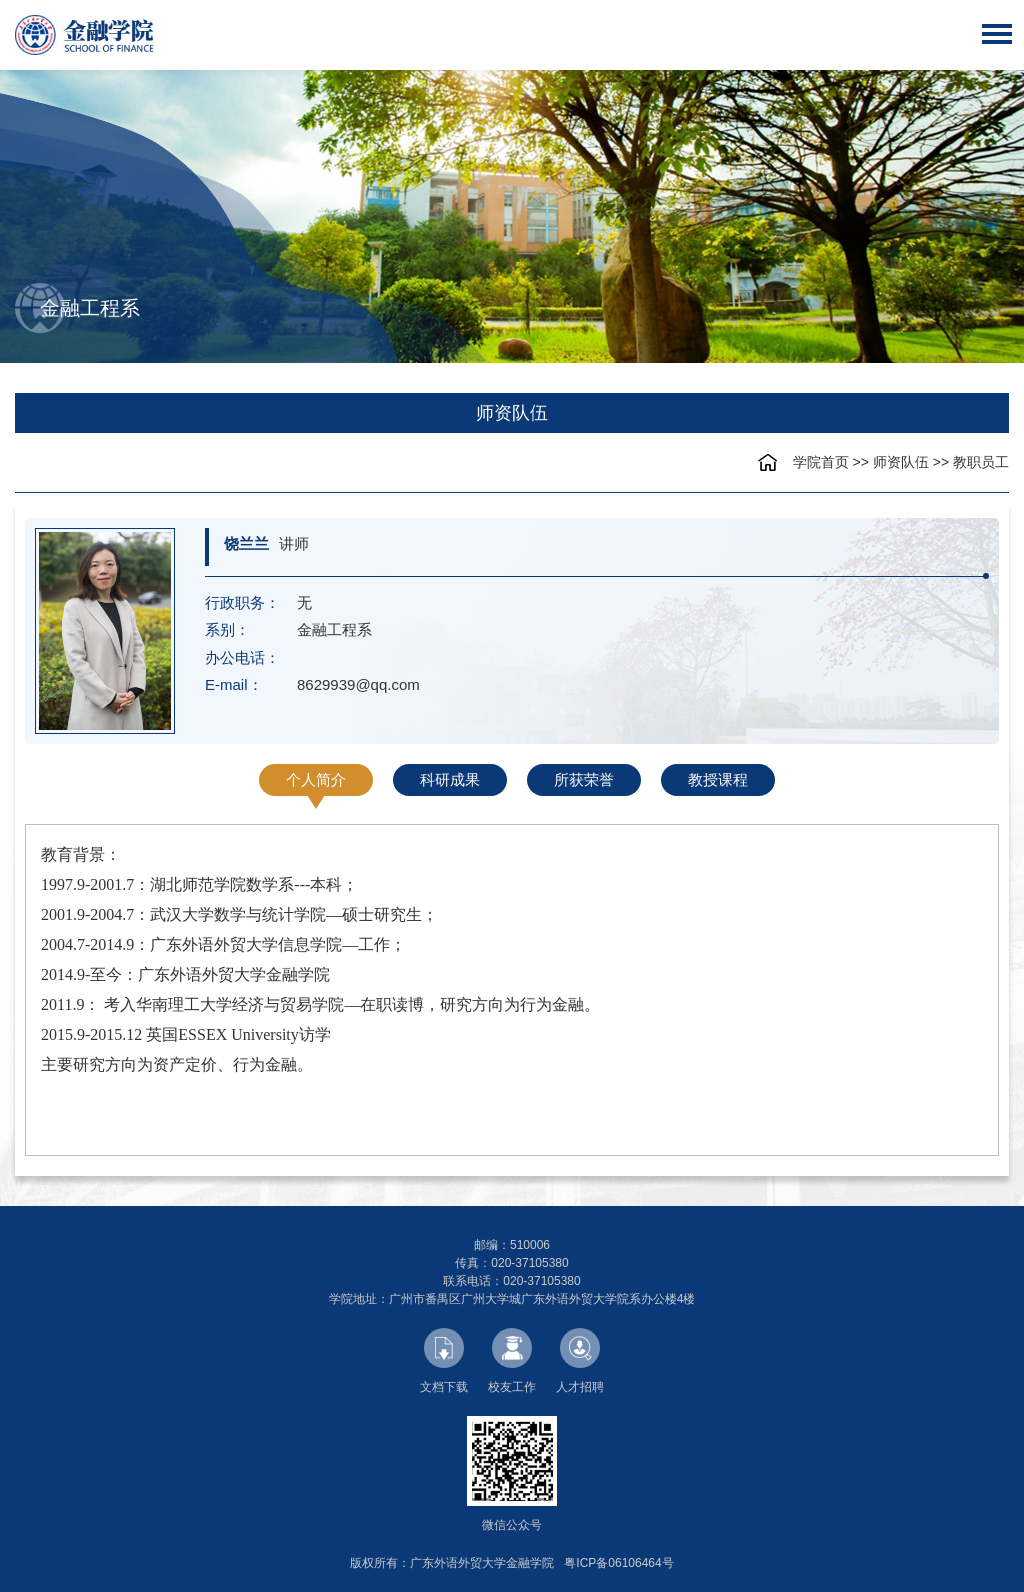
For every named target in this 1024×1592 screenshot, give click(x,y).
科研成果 (450, 779)
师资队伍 (901, 462)
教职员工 (981, 462)
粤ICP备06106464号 (618, 1563)
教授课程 (718, 779)
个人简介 (316, 779)
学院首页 (821, 462)
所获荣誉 (584, 779)
